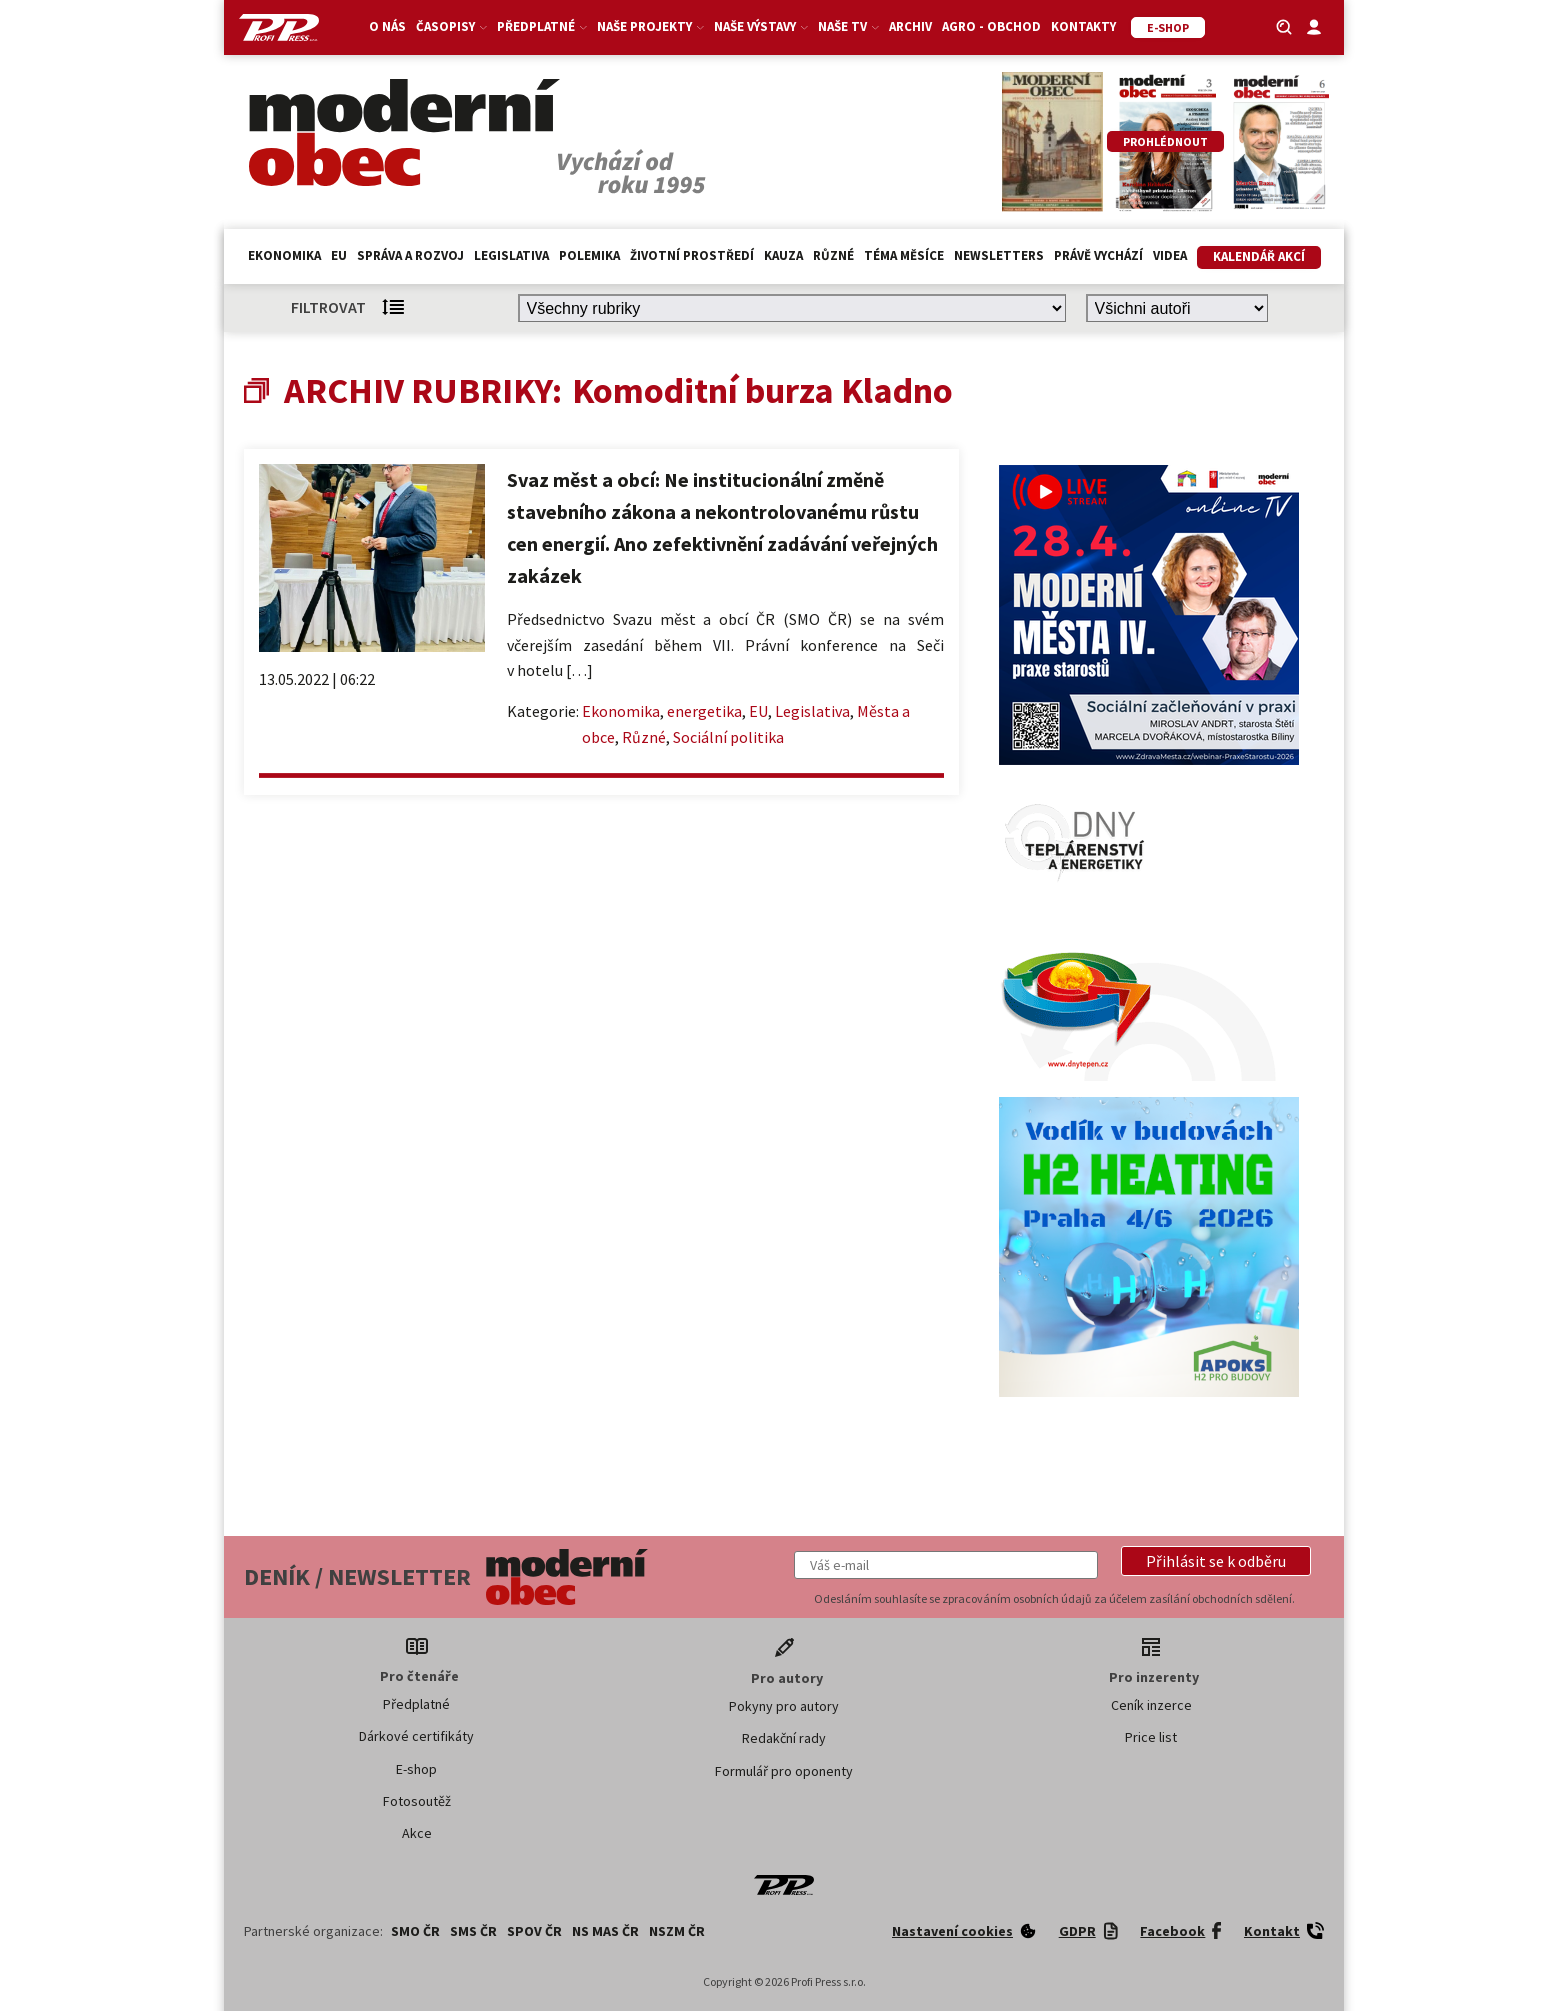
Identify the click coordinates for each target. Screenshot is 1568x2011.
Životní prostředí (692, 255)
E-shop (416, 1769)
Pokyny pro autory (784, 1706)
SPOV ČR (534, 1931)
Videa (1170, 255)
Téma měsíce (904, 255)
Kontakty (1083, 26)
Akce (417, 1833)
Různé (833, 255)
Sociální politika (728, 737)
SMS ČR (473, 1931)
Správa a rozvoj (410, 255)
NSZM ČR (677, 1931)
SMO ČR (415, 1931)
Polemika (589, 255)
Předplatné (542, 26)
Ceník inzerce (1151, 1705)
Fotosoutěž (417, 1801)
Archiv (910, 26)
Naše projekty (650, 26)
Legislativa (511, 255)
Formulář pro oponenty (784, 1771)
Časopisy (451, 26)
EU (339, 255)
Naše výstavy (761, 26)
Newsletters (999, 255)
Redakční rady (784, 1738)
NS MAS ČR (605, 1931)
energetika (704, 711)
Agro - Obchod (991, 26)
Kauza (783, 255)
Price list (1151, 1737)
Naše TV (848, 26)
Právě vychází (1098, 255)
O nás (387, 26)
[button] (1216, 1561)
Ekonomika (284, 255)
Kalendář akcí (1259, 256)
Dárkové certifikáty (416, 1736)
